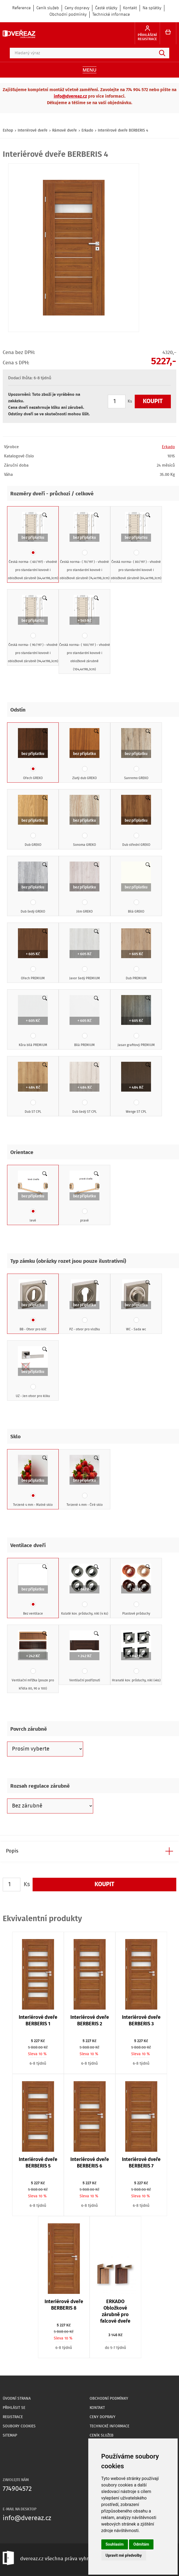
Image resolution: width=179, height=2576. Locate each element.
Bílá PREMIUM (84, 1021)
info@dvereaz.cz (70, 96)
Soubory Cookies (19, 2426)
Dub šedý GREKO (33, 888)
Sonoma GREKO (84, 821)
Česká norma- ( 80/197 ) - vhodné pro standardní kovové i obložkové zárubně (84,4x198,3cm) (136, 546)
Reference (21, 8)
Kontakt (130, 8)
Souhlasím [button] (115, 2544)
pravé (84, 1197)
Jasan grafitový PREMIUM (136, 1021)
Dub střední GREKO (136, 821)
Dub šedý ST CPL (84, 1088)
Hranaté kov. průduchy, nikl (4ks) (136, 1656)
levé (33, 1197)
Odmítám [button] (141, 2544)
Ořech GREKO (33, 754)
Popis (12, 1851)
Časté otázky (106, 8)
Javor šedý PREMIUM (84, 954)
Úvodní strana (17, 2399)
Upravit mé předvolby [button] (124, 2555)
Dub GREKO (33, 821)
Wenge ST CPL (136, 1088)
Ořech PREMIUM (33, 954)
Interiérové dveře (33, 130)
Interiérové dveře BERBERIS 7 (141, 2163)
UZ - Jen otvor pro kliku (33, 1372)
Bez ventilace (33, 1590)
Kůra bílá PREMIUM (33, 1021)
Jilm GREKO (84, 888)
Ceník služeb (47, 8)
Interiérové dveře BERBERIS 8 (64, 2305)
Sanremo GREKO (136, 754)
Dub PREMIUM (136, 954)
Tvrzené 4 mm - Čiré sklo (85, 1481)
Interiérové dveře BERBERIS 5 (38, 2163)
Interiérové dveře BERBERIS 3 (141, 2021)
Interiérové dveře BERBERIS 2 (89, 2021)
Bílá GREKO (136, 888)
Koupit (153, 401)
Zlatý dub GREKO (84, 754)
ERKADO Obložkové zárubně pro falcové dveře (115, 2311)
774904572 (17, 2489)
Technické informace (111, 14)
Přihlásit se (14, 2408)
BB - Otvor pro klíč (33, 1305)
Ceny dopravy (77, 8)
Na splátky (152, 8)
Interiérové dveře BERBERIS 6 (89, 2163)
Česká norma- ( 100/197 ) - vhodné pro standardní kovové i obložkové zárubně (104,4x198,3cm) (84, 633)
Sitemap (10, 2435)
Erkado (87, 130)
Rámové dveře (64, 130)
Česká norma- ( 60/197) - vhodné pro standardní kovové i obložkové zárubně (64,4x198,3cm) (33, 546)
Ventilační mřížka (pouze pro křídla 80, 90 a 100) (33, 1660)
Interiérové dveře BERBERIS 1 (38, 2021)
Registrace (13, 2417)
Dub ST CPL (33, 1088)
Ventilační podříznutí (84, 1656)
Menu (89, 70)
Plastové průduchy (136, 1590)
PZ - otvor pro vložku (84, 1305)
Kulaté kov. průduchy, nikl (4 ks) (84, 1590)
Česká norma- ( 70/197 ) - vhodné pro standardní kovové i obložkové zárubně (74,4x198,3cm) (84, 546)
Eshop (8, 130)
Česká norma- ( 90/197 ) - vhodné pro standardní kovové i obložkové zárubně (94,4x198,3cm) (33, 629)
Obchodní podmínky (68, 14)
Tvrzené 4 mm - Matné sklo (33, 1481)
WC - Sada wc (136, 1305)
